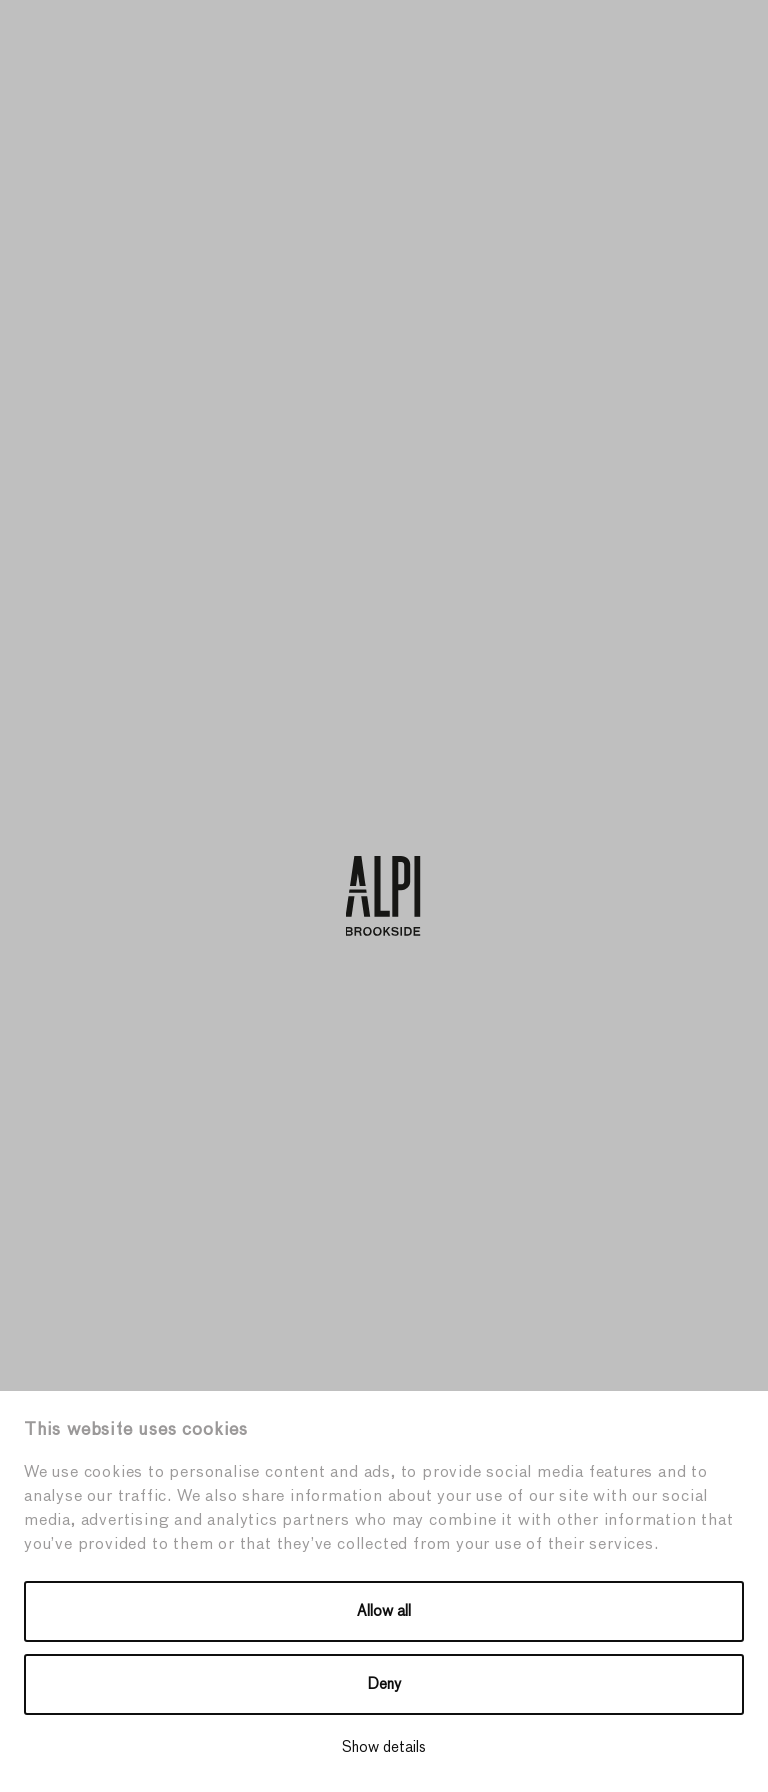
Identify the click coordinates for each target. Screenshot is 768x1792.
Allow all (384, 1611)
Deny (384, 1684)
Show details (384, 1747)
